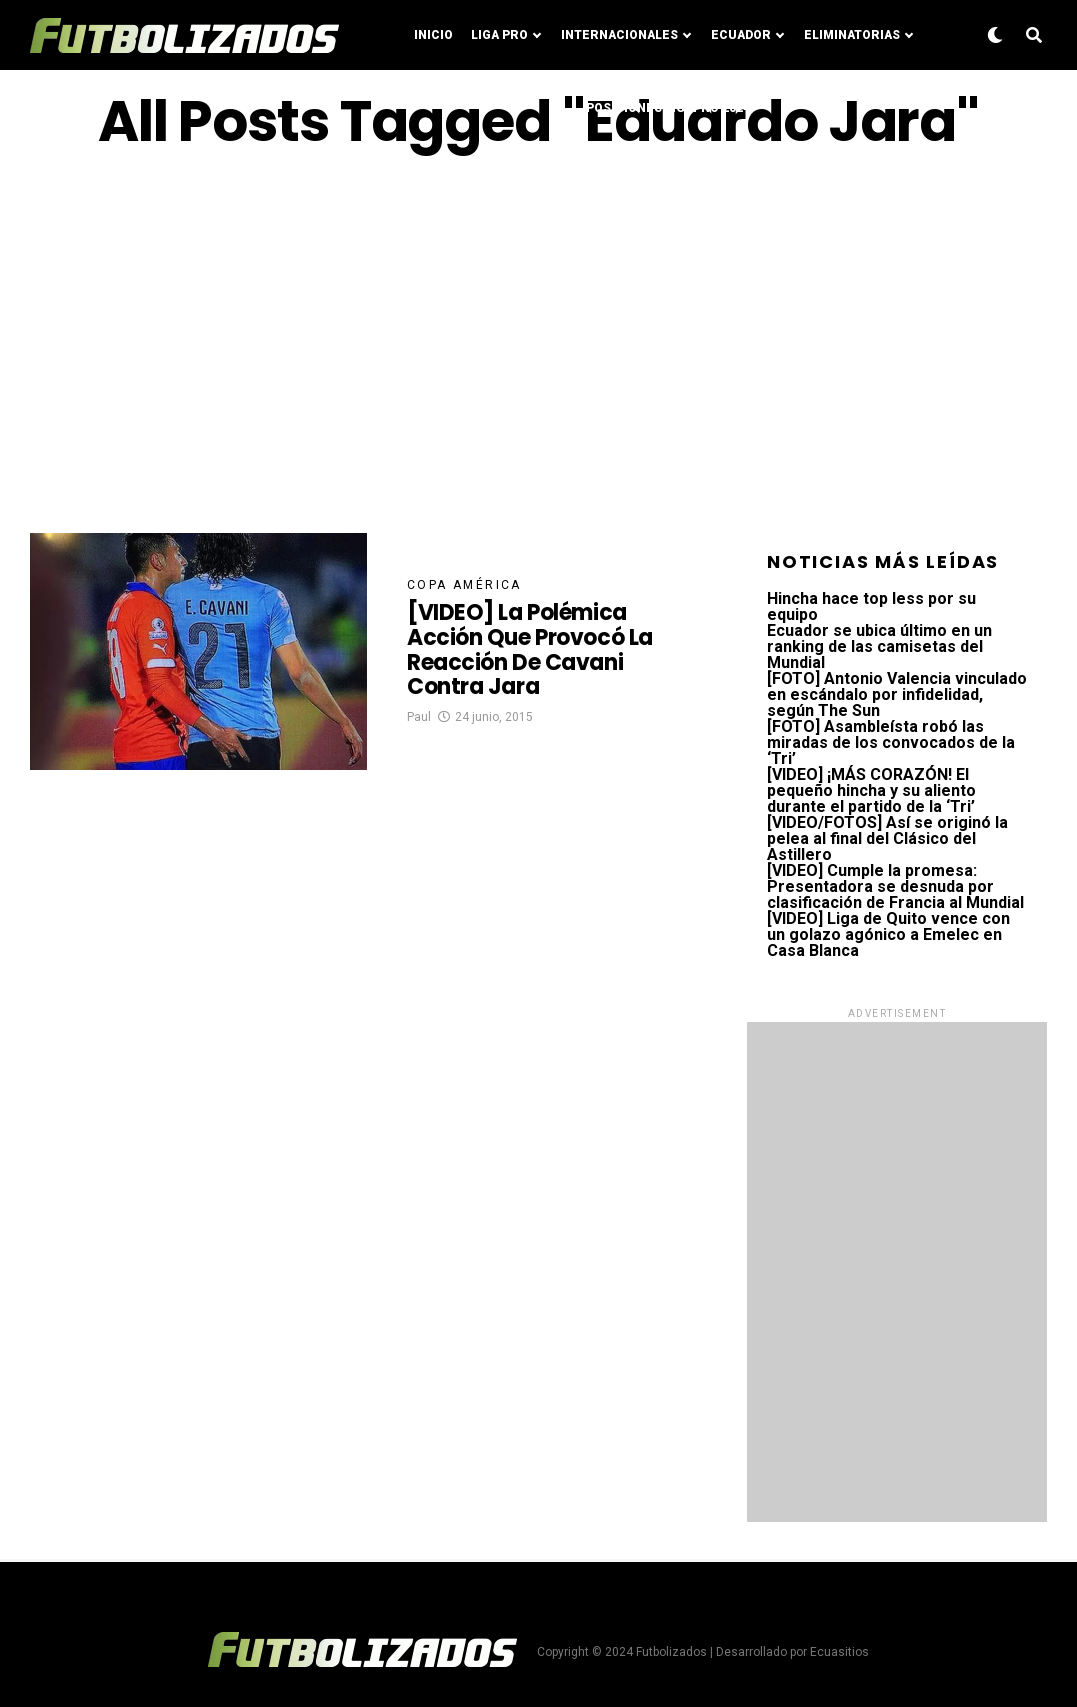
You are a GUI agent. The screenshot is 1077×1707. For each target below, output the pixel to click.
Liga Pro (499, 35)
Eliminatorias (852, 35)
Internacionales (619, 35)
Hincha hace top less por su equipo (871, 606)
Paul (419, 717)
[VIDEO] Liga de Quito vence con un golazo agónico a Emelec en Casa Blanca (888, 934)
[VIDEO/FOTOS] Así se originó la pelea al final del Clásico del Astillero (887, 838)
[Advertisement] (538, 343)
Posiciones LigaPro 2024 (668, 108)
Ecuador (741, 35)
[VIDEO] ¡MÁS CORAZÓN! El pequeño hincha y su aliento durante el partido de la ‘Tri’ (871, 790)
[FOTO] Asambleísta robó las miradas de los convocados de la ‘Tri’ (891, 742)
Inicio (433, 35)
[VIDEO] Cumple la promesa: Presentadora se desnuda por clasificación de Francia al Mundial (895, 886)
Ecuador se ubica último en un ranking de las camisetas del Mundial (879, 646)
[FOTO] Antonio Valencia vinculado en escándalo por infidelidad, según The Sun (897, 694)
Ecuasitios (839, 1652)
